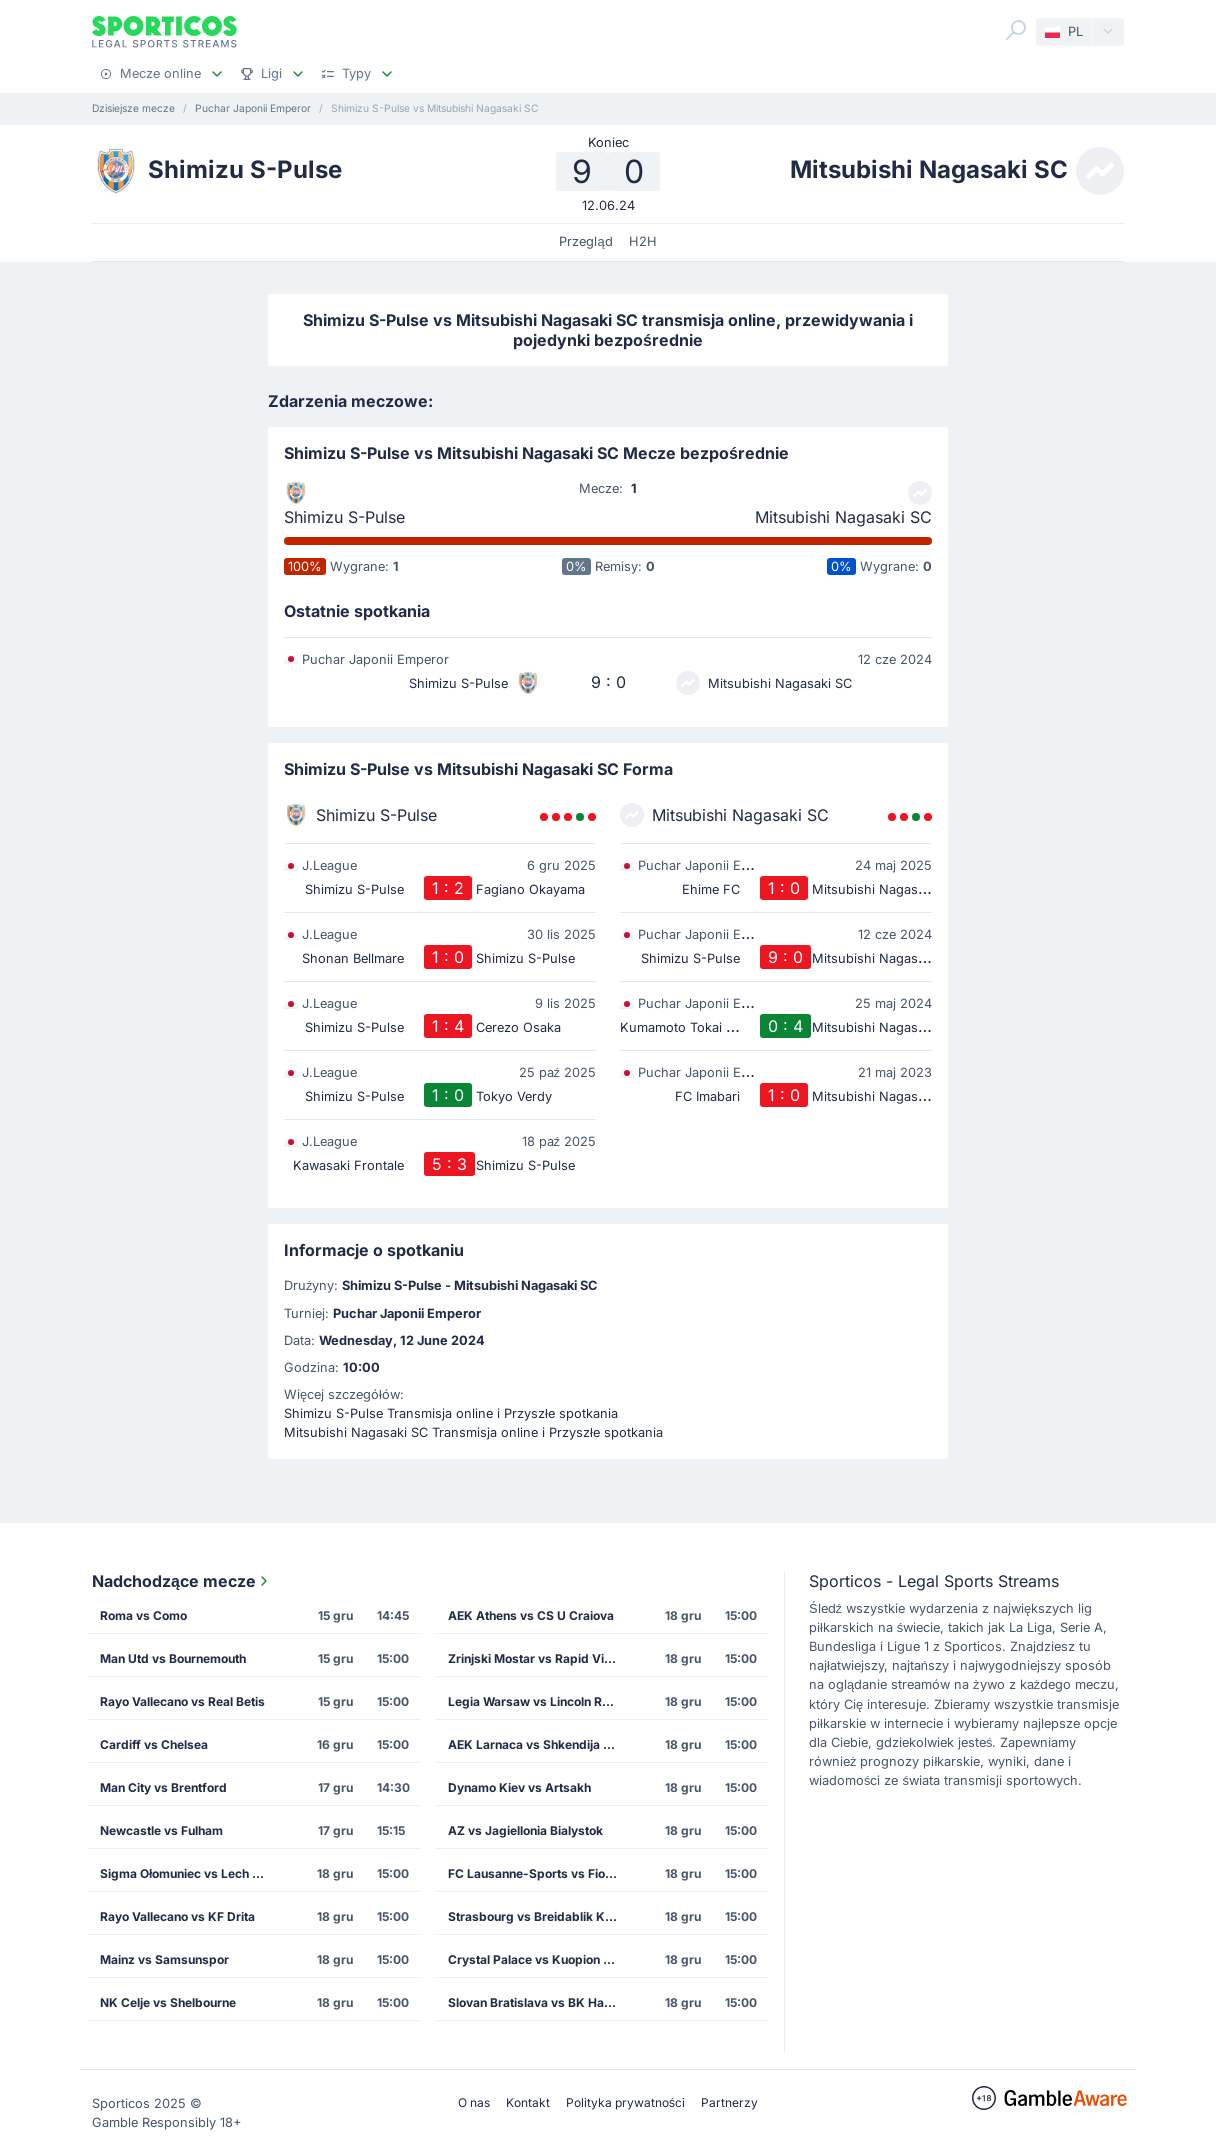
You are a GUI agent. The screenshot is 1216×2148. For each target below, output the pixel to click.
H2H (643, 241)
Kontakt (528, 2102)
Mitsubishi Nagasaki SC (843, 517)
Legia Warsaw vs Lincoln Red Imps (539, 1701)
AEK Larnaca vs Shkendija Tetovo (539, 1744)
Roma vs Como (143, 1615)
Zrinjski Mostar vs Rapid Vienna (539, 1658)
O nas (474, 2102)
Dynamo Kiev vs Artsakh (519, 1787)
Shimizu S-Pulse (344, 517)
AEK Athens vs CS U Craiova (531, 1615)
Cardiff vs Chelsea (154, 1744)
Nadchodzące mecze (182, 1581)
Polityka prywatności (625, 2102)
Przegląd (585, 241)
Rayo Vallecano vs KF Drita (177, 1916)
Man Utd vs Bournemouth (173, 1658)
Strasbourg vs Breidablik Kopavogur (539, 1916)
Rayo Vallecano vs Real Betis (182, 1701)
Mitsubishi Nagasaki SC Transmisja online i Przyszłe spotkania (473, 1432)
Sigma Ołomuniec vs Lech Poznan (191, 1873)
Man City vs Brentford (163, 1787)
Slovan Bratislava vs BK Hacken (539, 2002)
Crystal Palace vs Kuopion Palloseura (539, 1959)
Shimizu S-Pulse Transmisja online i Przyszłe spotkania (451, 1413)
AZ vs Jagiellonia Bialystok (525, 1830)
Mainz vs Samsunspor (164, 1959)
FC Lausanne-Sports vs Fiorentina (539, 1873)
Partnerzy (729, 2102)
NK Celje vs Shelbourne (168, 2002)
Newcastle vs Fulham (161, 1830)
